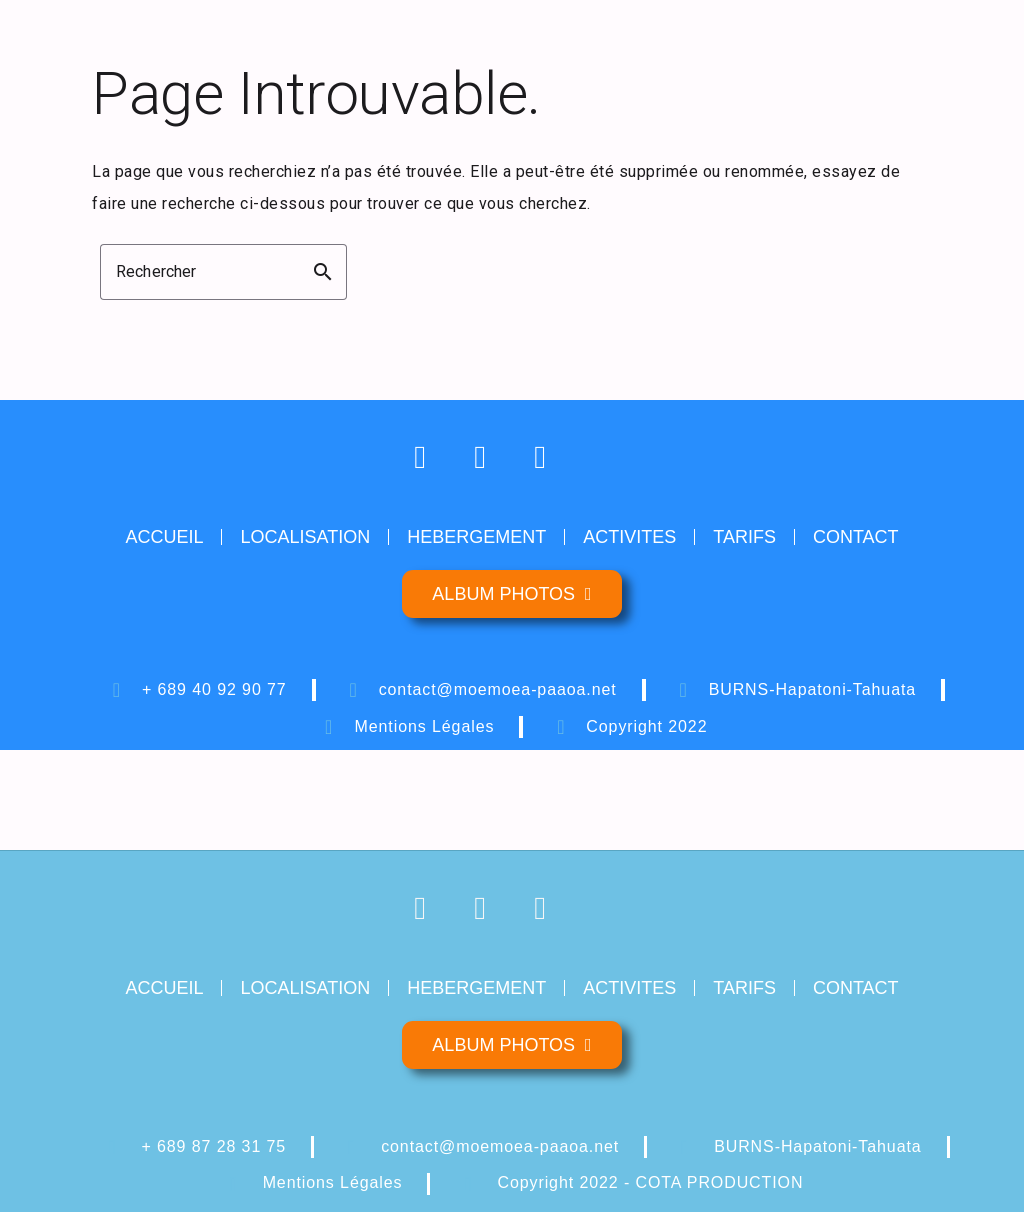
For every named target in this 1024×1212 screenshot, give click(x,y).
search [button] (323, 272)
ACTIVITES (629, 537)
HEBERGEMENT (476, 537)
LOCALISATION (305, 537)
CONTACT (856, 537)
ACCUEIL (164, 537)
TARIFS (744, 537)
